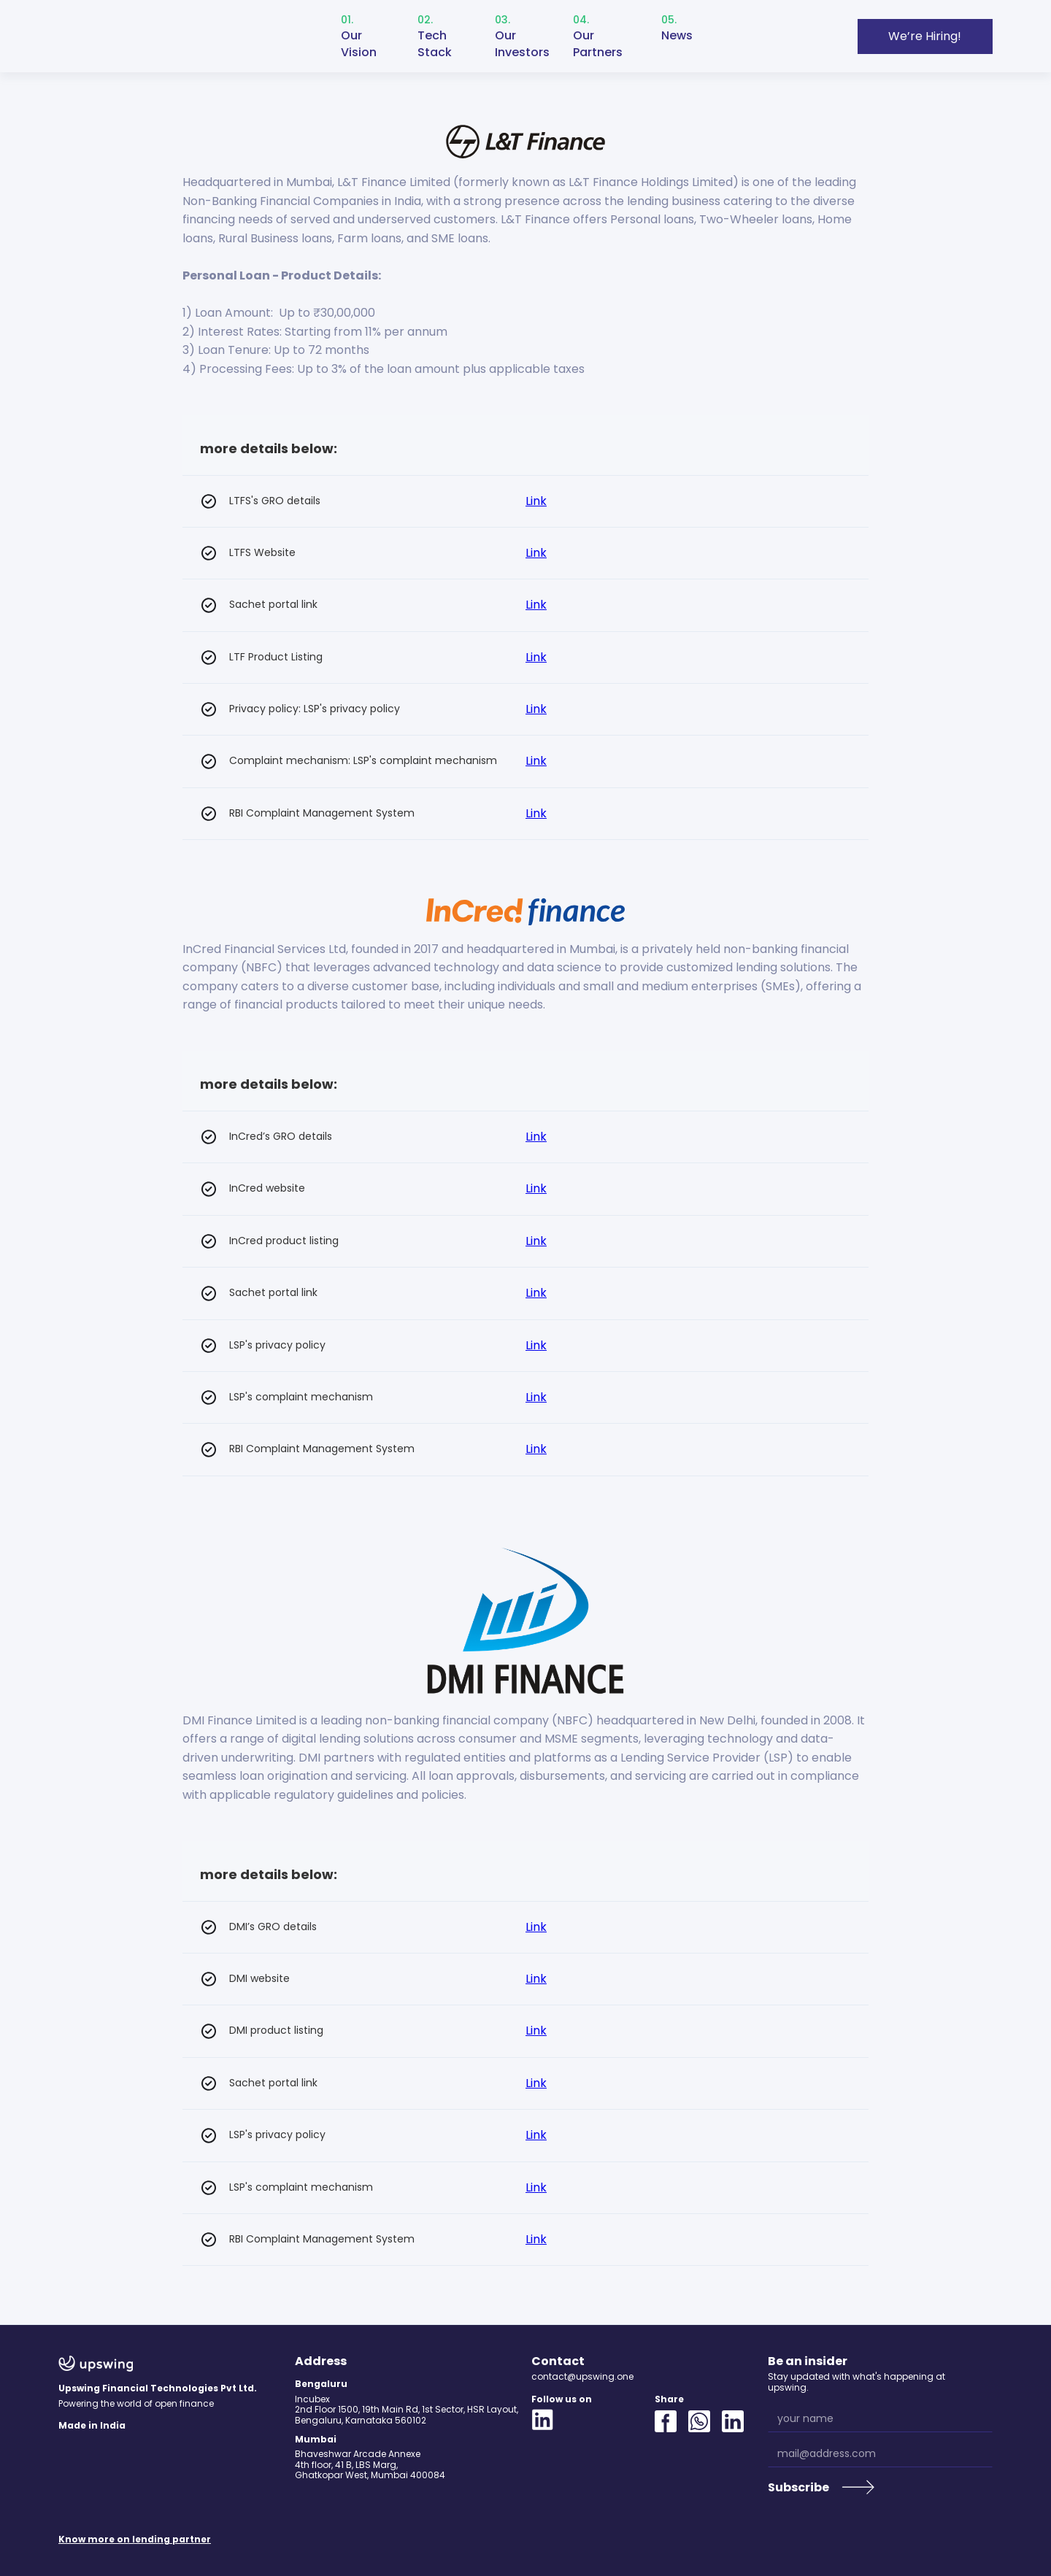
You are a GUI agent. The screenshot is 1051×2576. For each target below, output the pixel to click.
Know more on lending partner (134, 2539)
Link (536, 501)
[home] (122, 36)
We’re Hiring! (924, 36)
